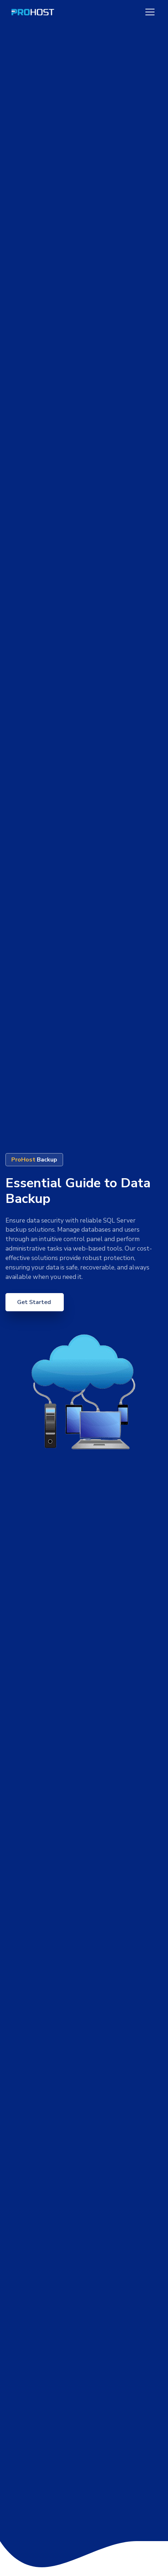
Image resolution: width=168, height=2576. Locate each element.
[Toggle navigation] (149, 12)
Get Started (34, 1302)
